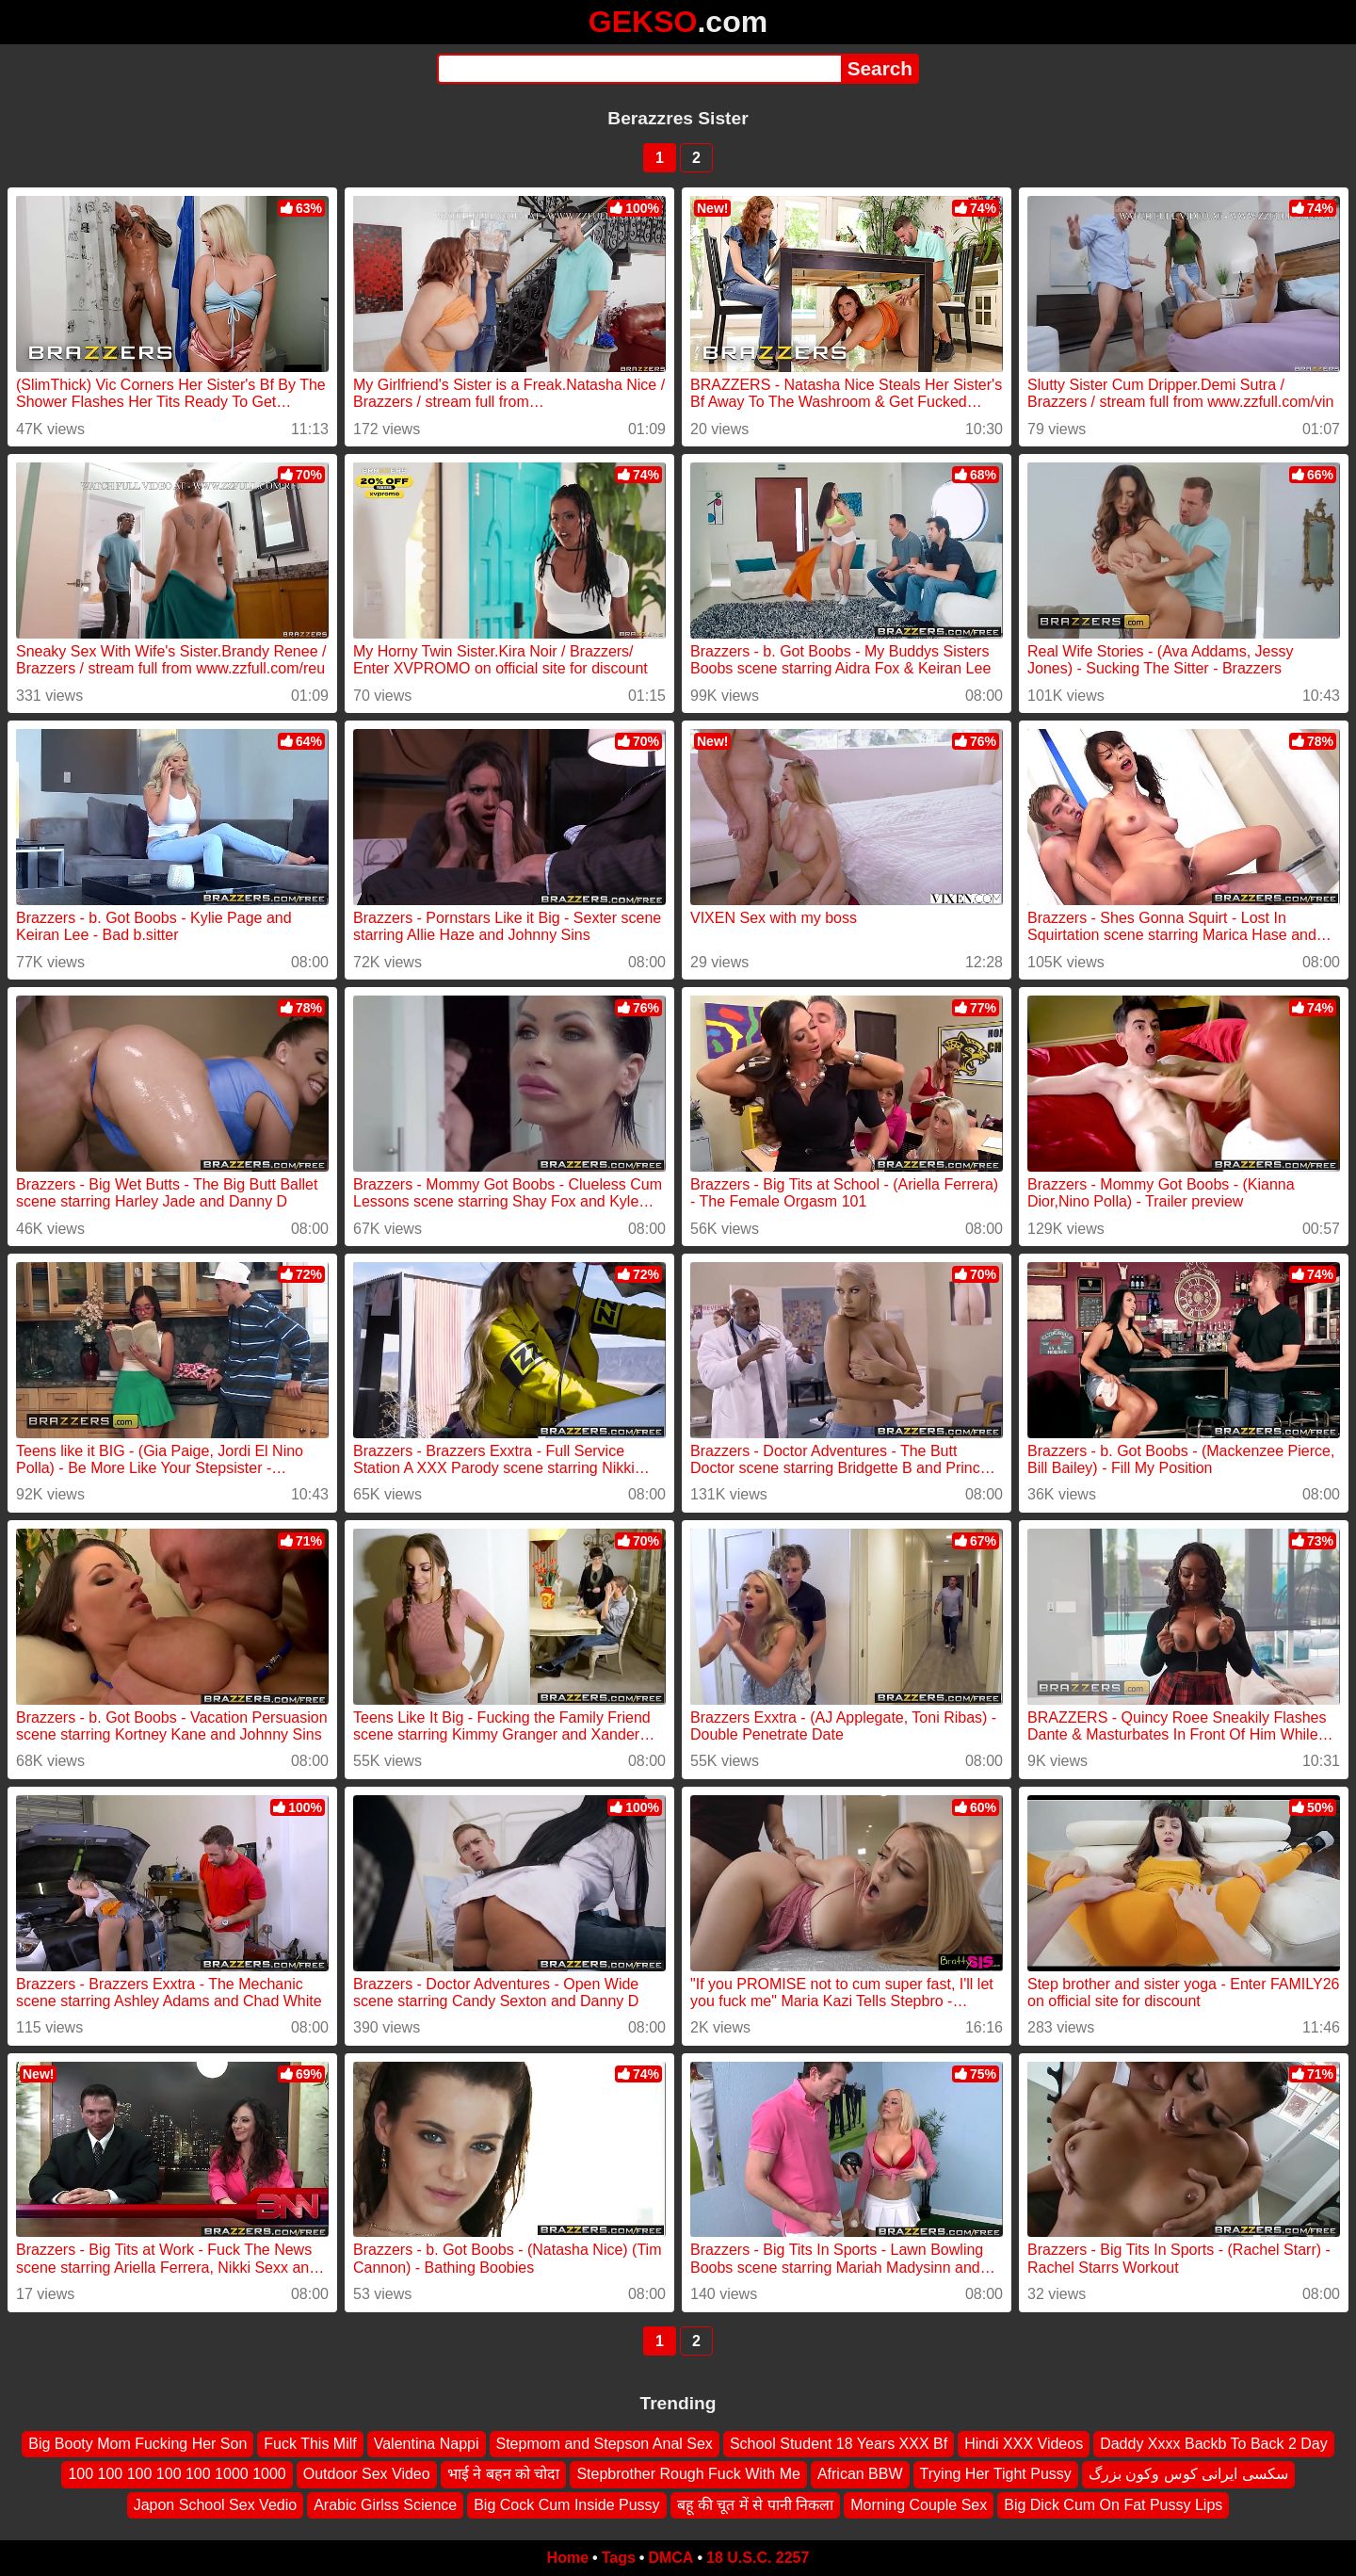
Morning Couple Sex (918, 2505)
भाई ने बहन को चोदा (503, 2474)
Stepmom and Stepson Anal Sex (604, 2444)
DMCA (670, 2558)
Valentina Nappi (426, 2444)
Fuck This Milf (310, 2444)
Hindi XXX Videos (1023, 2444)
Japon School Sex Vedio (215, 2505)
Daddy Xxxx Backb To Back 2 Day (1214, 2444)
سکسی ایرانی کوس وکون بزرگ (1188, 2474)
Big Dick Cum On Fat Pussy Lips (1113, 2505)
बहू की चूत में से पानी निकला (755, 2505)
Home (568, 2558)
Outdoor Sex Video (366, 2474)
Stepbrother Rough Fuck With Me (687, 2474)
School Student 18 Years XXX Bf (838, 2444)
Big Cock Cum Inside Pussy (566, 2505)
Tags (619, 2558)
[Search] (639, 69)
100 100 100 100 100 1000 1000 (176, 2474)
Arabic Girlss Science (385, 2505)
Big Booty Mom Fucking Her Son (137, 2444)
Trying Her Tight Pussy (996, 2474)
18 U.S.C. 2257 (757, 2558)
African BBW (860, 2474)
